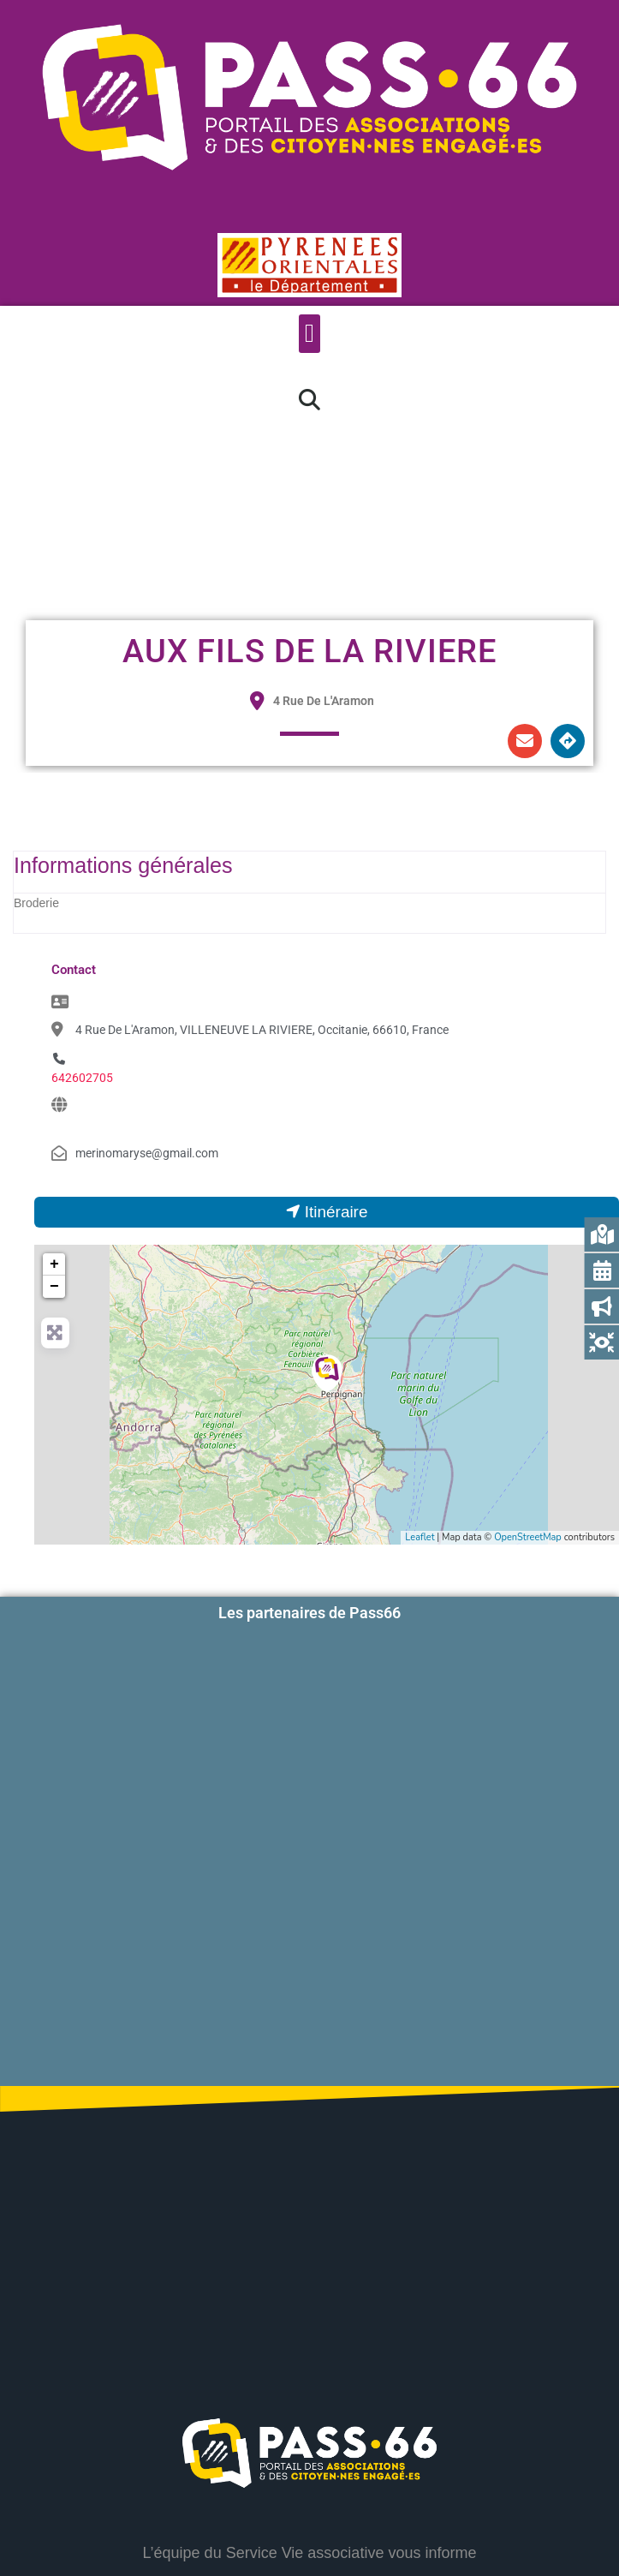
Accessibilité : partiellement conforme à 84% (309, 2506)
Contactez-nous (429, 2439)
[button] (310, 333)
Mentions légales (309, 2555)
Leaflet (419, 1537)
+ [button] (54, 1264)
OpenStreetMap (528, 1537)
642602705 (82, 1078)
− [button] (54, 1286)
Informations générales (123, 865)
